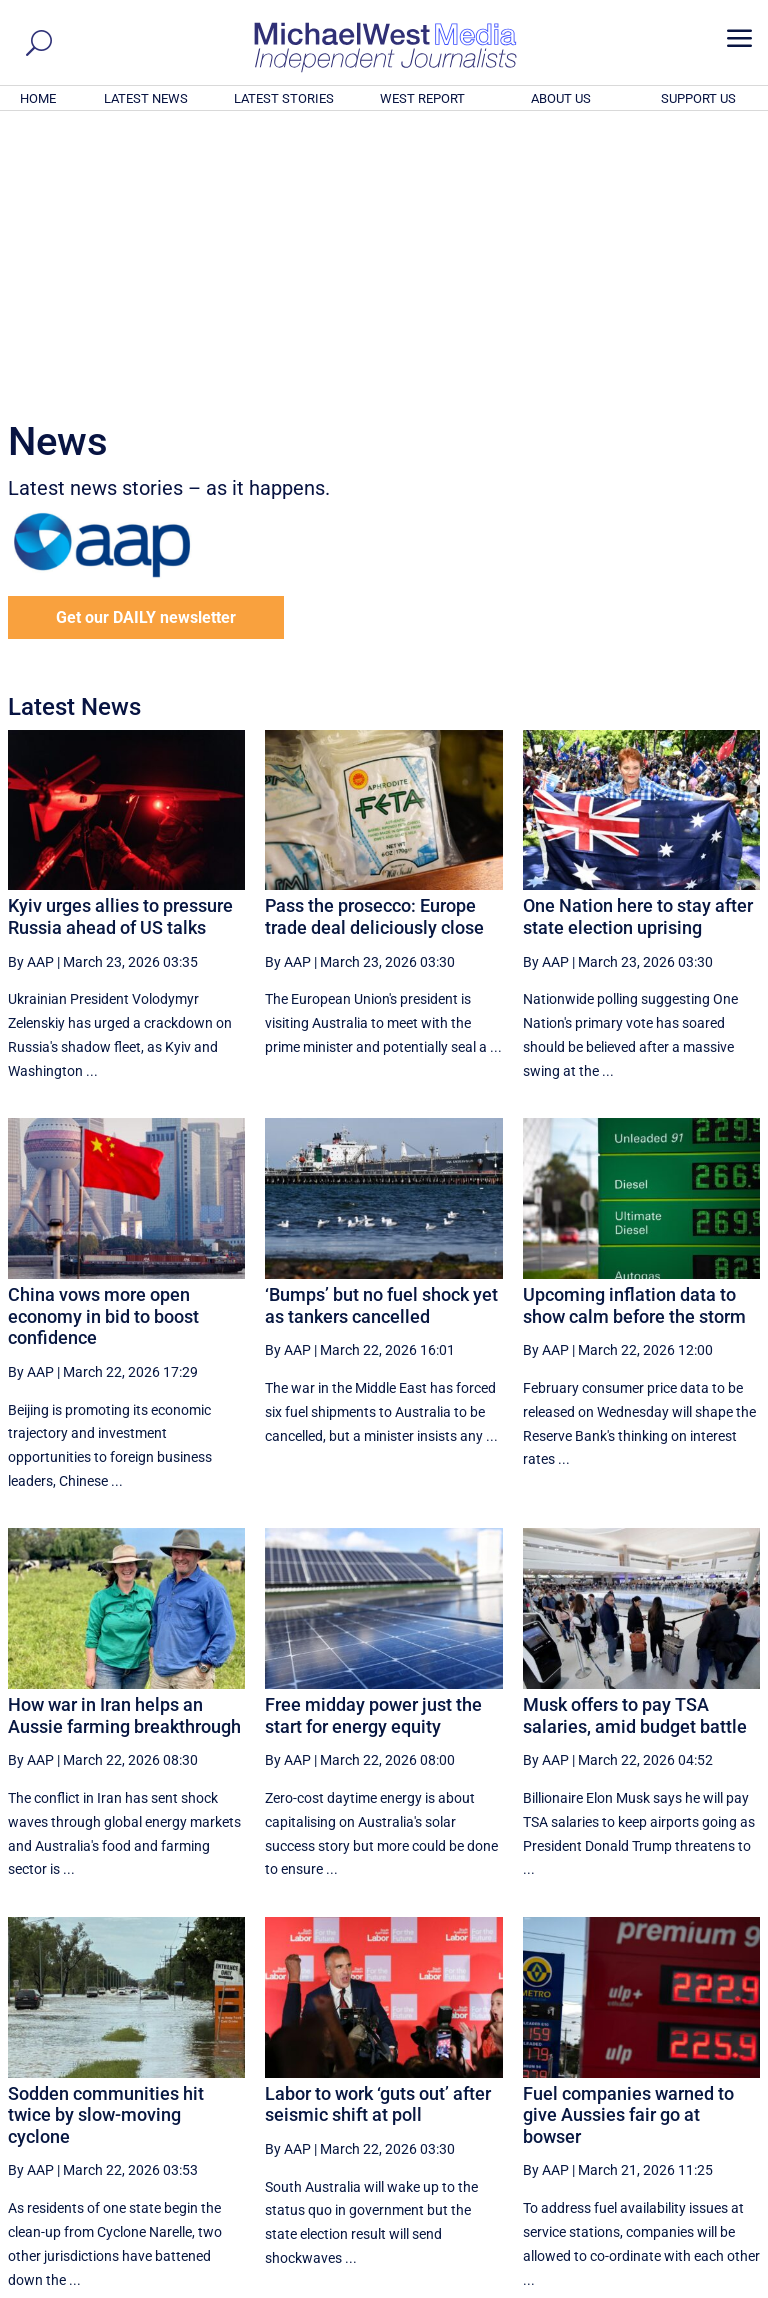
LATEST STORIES (284, 98)
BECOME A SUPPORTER (670, 2173)
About (617, 2286)
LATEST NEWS (146, 98)
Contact (668, 2286)
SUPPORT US (698, 98)
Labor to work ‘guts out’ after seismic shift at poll (378, 1832)
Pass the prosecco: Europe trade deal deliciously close (374, 644)
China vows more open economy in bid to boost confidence (103, 1044)
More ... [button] (705, 2096)
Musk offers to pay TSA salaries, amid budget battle (635, 1443)
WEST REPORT (422, 98)
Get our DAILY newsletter (146, 345)
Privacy (725, 2286)
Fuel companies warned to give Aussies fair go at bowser (628, 1843)
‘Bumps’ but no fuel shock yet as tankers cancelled (381, 1033)
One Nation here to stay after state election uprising (638, 644)
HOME (38, 98)
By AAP (31, 690)
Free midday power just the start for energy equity (373, 1443)
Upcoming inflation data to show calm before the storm (634, 1033)
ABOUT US (561, 98)
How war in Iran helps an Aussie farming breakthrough (124, 1443)
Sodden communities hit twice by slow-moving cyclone (106, 1843)
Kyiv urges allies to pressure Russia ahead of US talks (120, 644)
